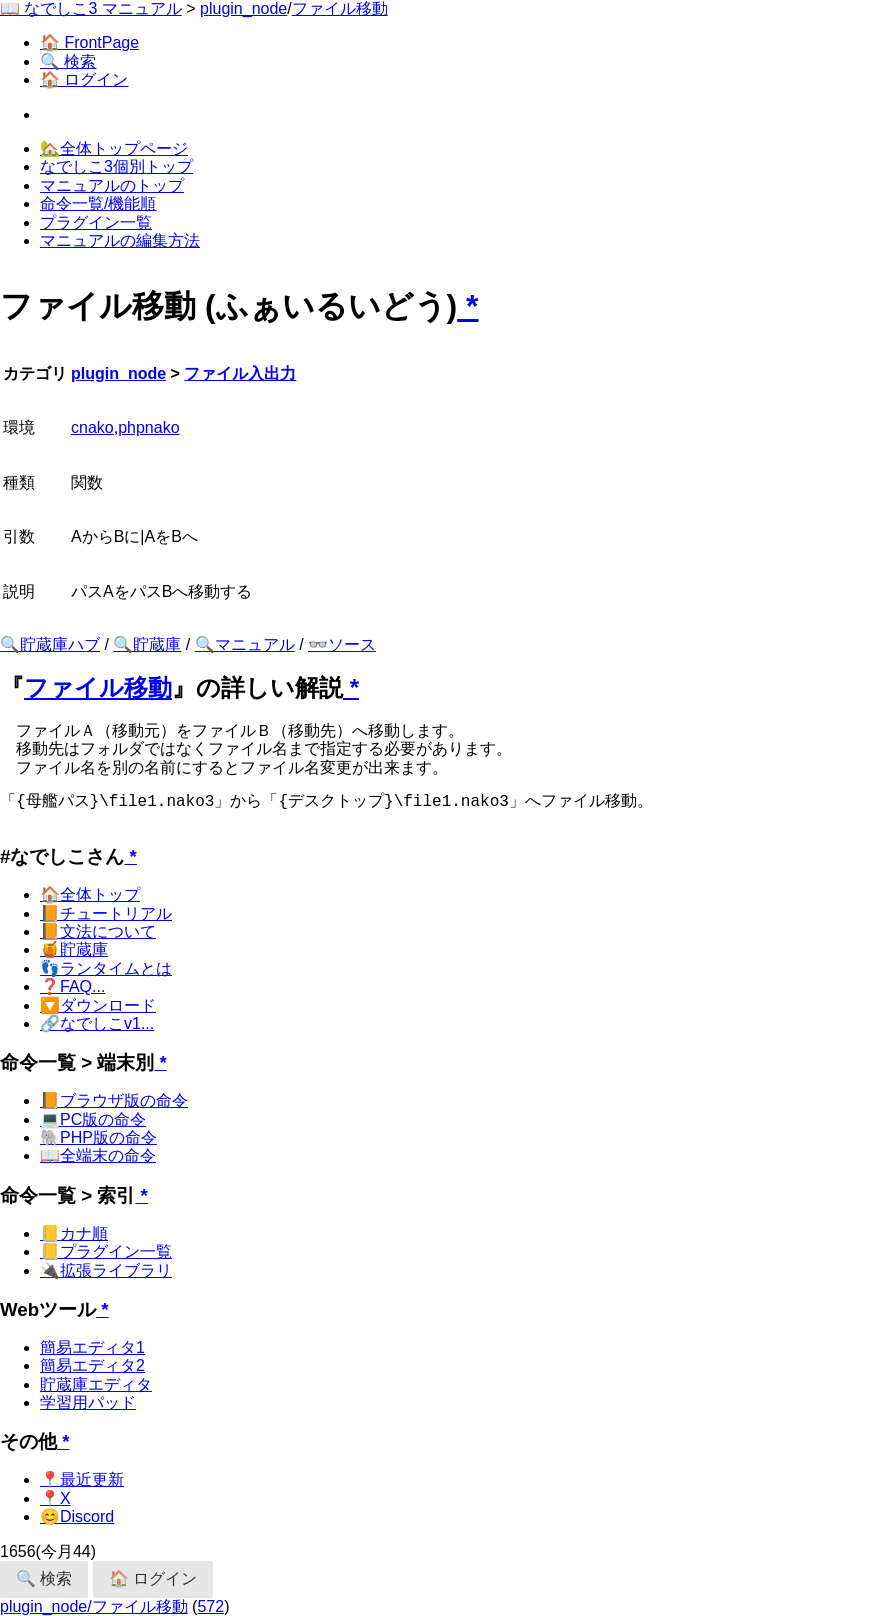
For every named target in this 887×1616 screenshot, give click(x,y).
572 (210, 1606)
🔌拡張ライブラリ (106, 1270)
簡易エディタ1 (92, 1347)
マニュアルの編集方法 (120, 240)
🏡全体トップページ (114, 148)
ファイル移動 (340, 8)
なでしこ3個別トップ (116, 166)
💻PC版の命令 (93, 1119)
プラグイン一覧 (96, 222)
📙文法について (98, 931)
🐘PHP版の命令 (98, 1137)
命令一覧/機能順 (98, 203)
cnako (92, 427)
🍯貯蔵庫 (74, 949)
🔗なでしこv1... (97, 1023)
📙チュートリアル (106, 913)
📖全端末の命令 (98, 1155)
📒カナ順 (74, 1233)
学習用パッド (88, 1402)
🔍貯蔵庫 (147, 644)
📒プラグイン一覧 (106, 1251)
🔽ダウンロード (98, 1005)
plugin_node (243, 8)
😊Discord (77, 1516)
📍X (55, 1498)
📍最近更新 (82, 1479)
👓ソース (342, 644)
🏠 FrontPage (89, 42)
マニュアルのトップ (112, 185)
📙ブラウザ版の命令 (114, 1100)
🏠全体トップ (90, 894)
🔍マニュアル (245, 644)
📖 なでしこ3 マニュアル (91, 8)
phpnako (148, 427)
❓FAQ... (72, 986)
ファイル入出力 (240, 373)
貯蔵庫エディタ (96, 1384)
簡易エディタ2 (92, 1365)
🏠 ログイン (84, 79)
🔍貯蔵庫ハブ (50, 644)
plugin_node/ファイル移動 (94, 1606)
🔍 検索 (68, 61)
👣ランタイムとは (106, 968)
